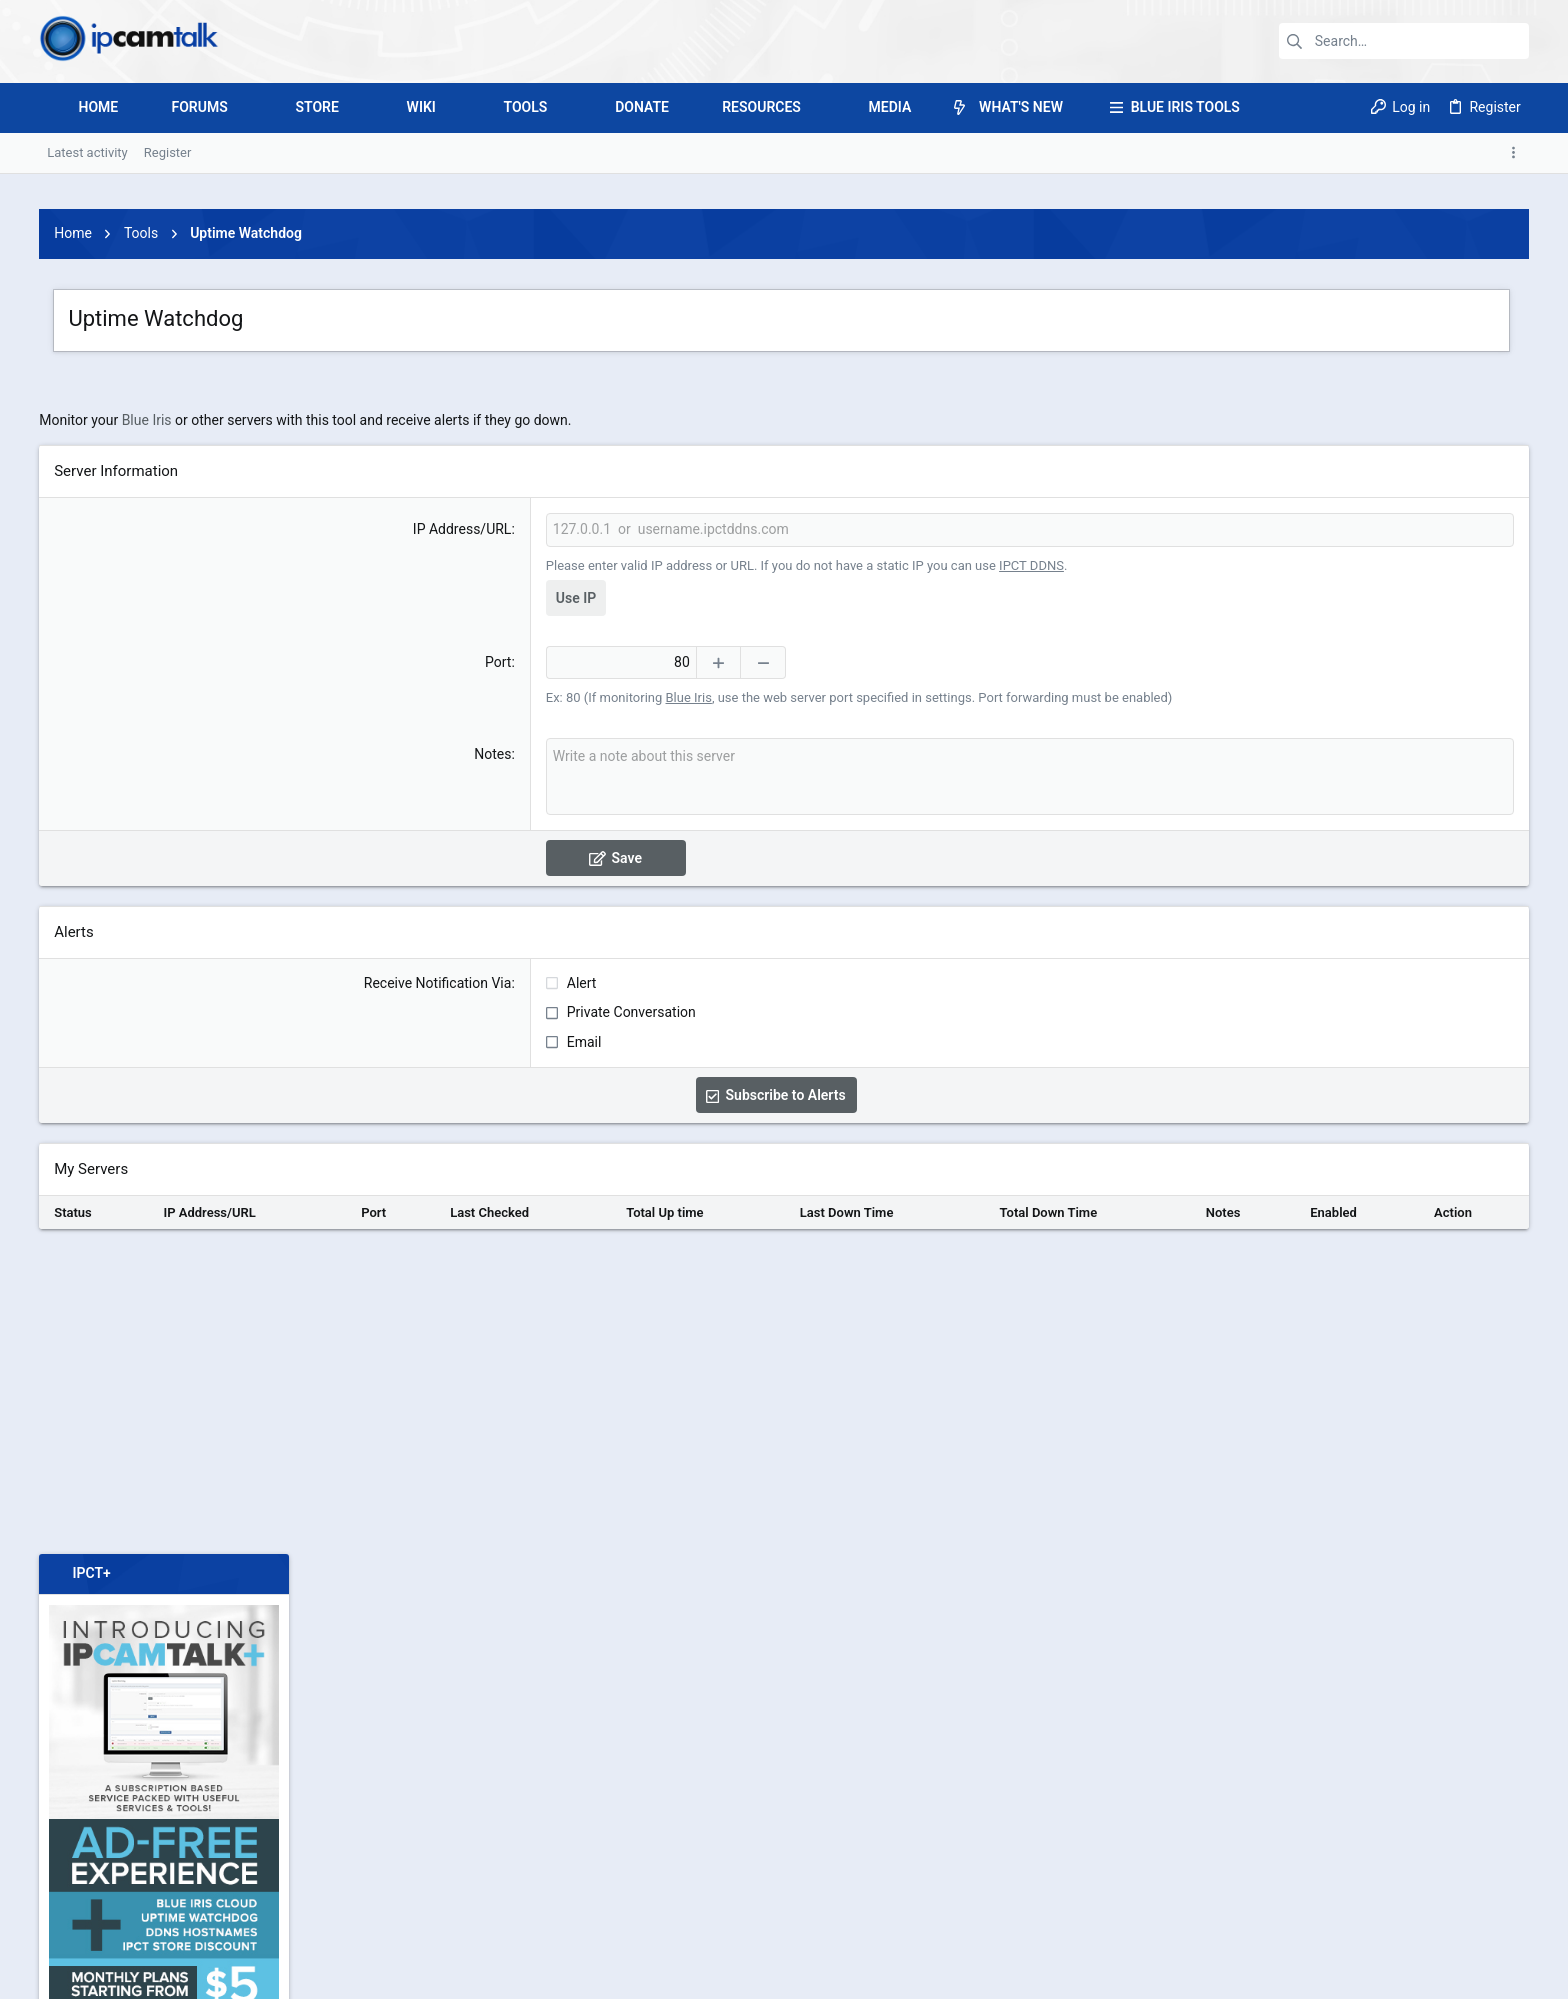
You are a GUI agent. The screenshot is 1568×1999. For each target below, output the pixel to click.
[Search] (1404, 41)
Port (409, 942)
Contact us (1158, 1973)
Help (1410, 1973)
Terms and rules (1247, 1973)
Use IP (487, 878)
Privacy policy (1345, 1973)
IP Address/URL (373, 809)
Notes (403, 1034)
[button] (242, 108)
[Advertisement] (784, 324)
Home (1453, 1973)
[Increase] (629, 943)
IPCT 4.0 (114, 1973)
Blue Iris (147, 700)
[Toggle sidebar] (1517, 153)
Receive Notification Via (349, 1263)
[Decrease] (674, 943)
